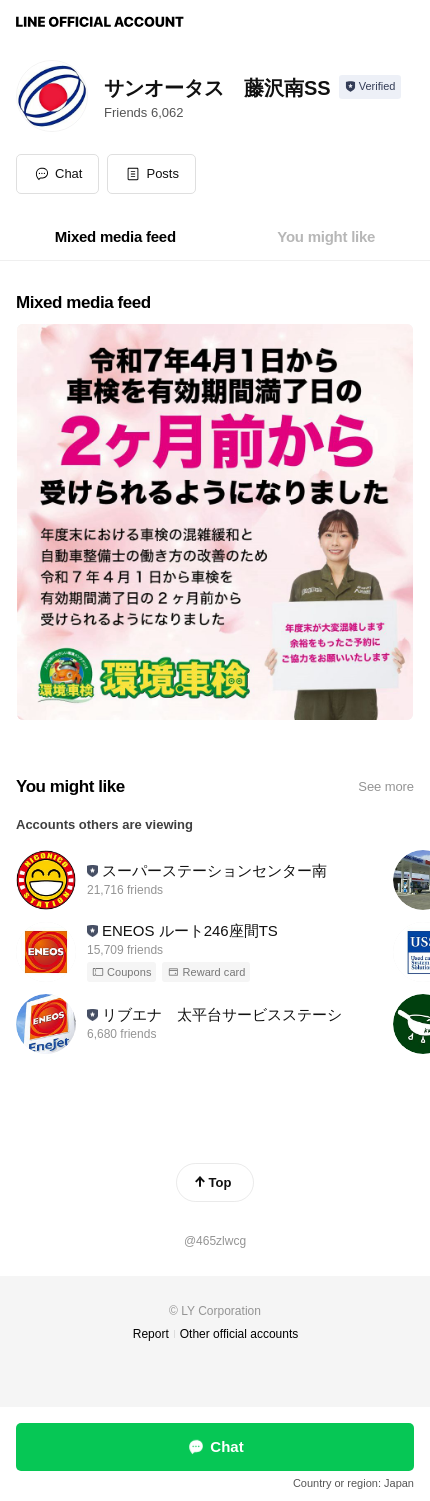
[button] (151, 174)
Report (151, 1334)
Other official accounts (239, 1334)
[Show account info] (370, 87)
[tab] (115, 237)
